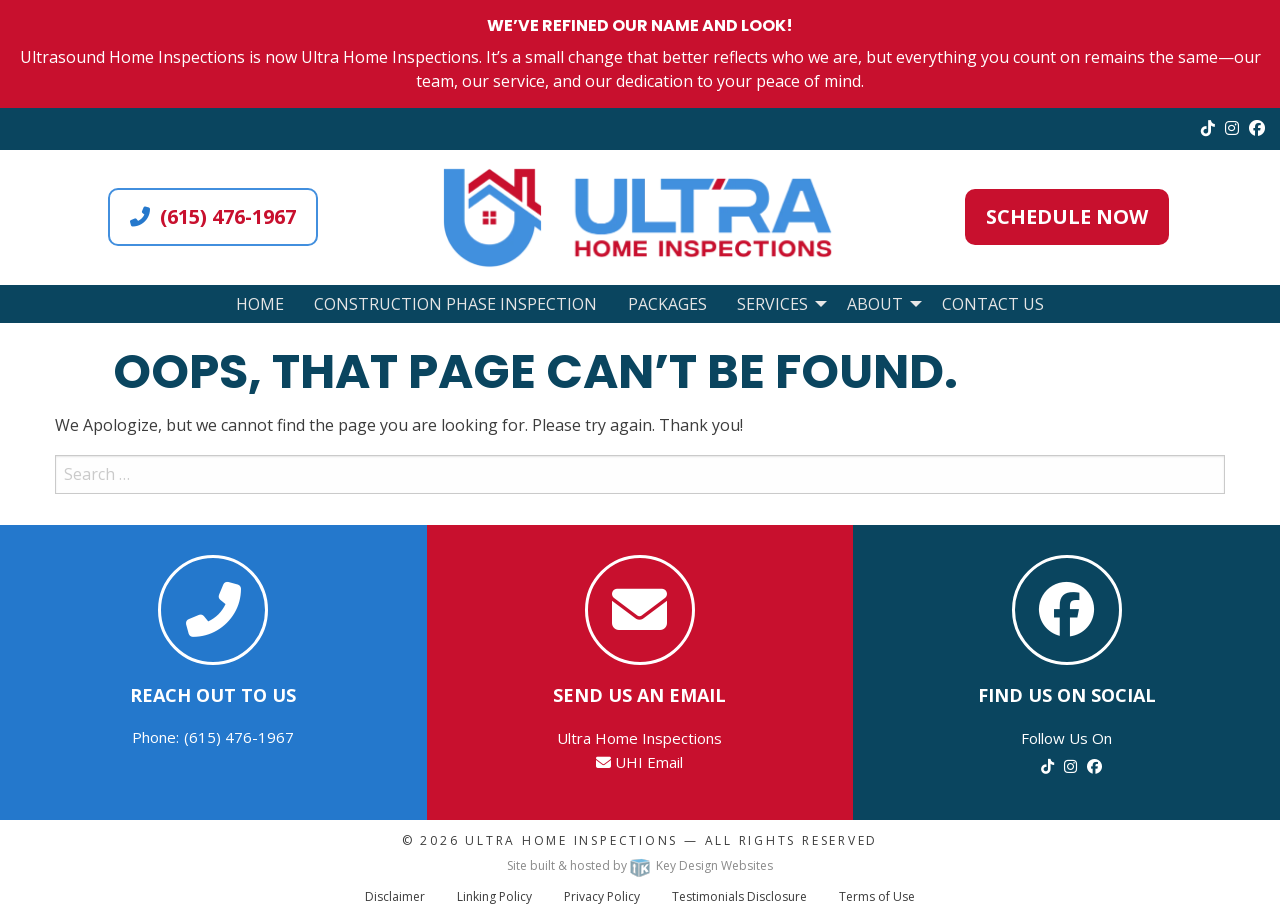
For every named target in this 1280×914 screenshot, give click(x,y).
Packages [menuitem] (667, 304)
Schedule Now (1067, 216)
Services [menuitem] (772, 304)
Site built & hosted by (640, 865)
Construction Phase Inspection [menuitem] (455, 304)
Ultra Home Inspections (571, 840)
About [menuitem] (875, 304)
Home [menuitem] (260, 304)
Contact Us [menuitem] (993, 304)
